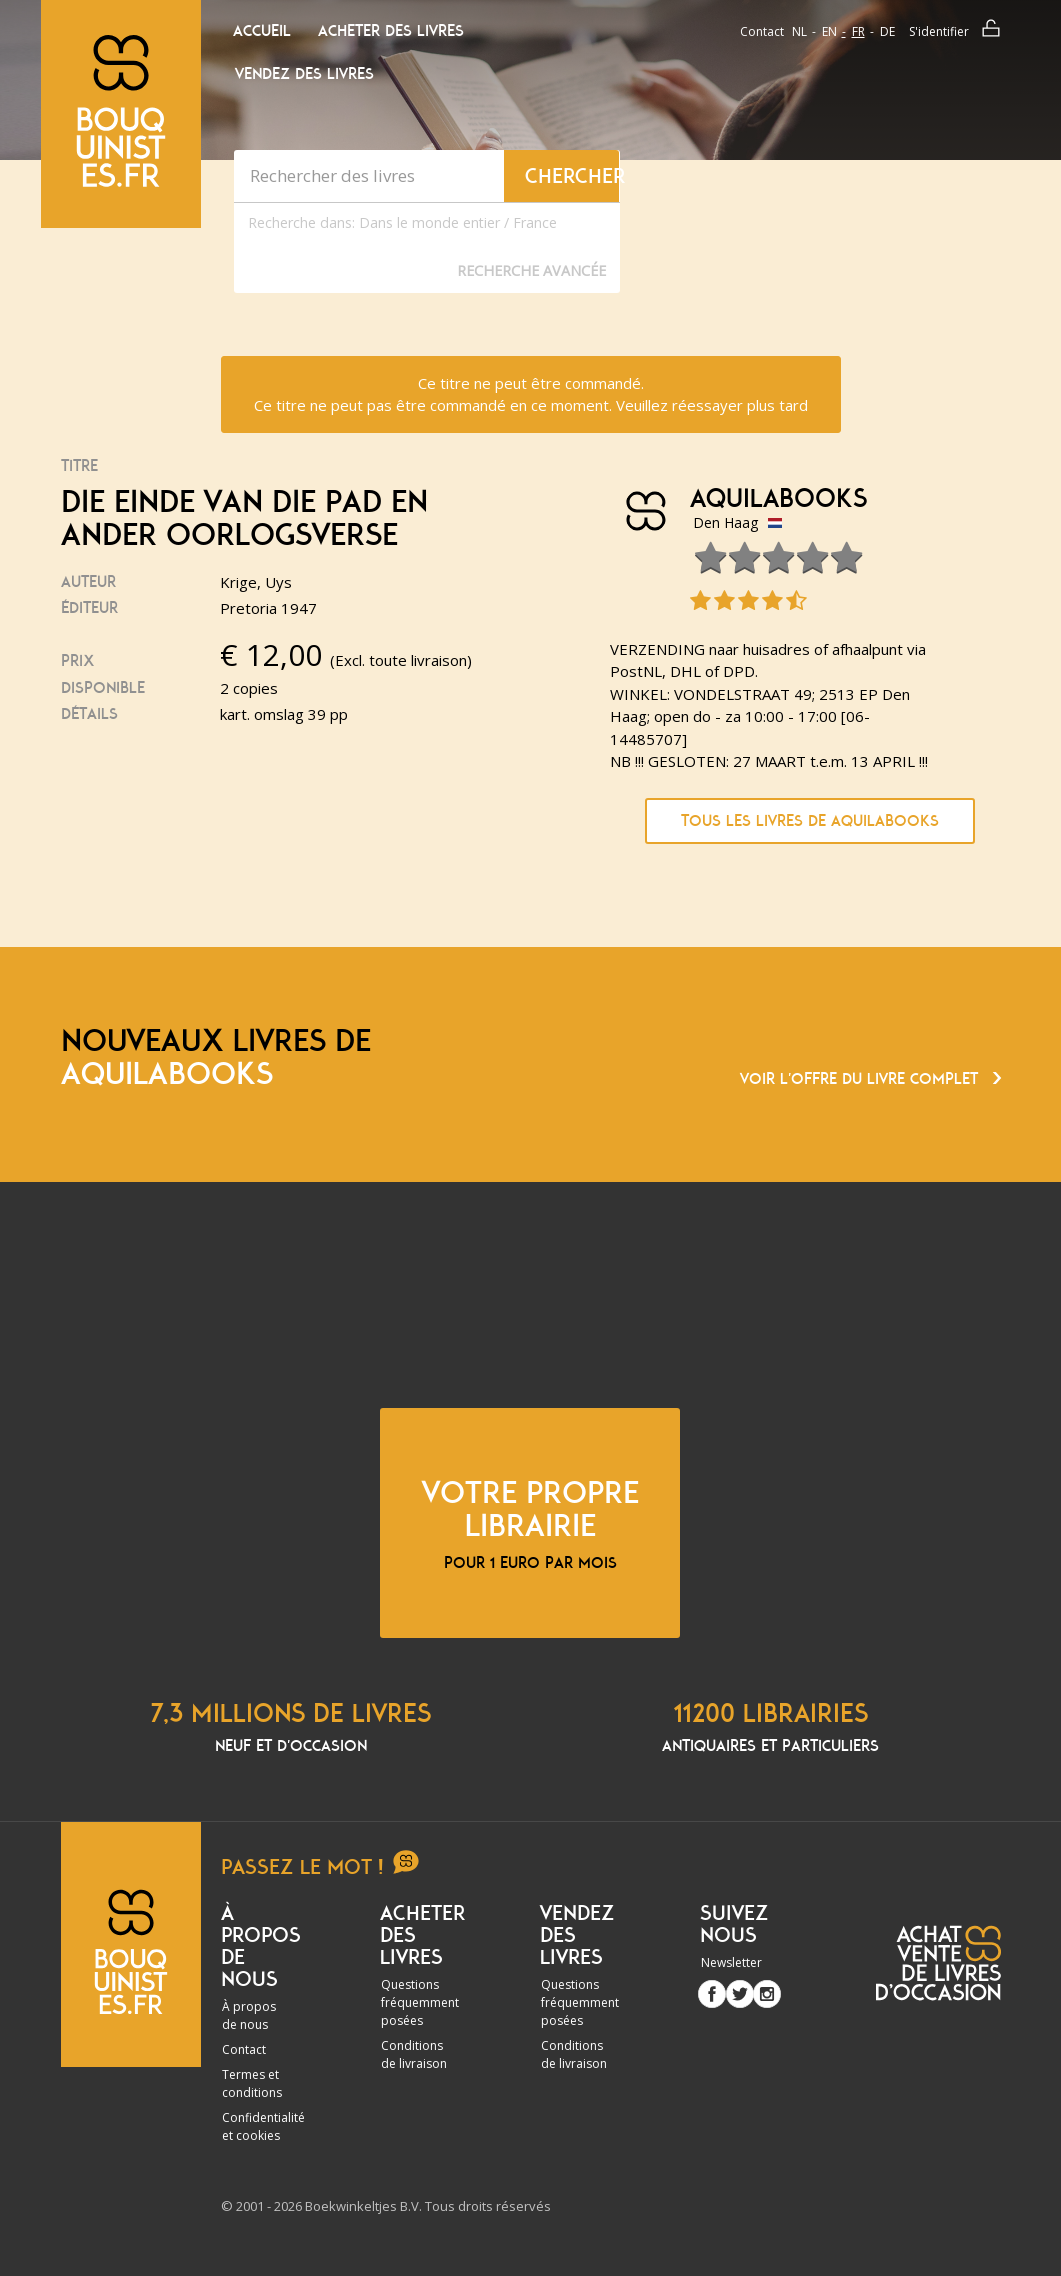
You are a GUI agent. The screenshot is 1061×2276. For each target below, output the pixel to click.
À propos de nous (249, 2015)
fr (858, 31)
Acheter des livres (391, 31)
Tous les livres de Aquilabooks (810, 821)
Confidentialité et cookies (263, 2126)
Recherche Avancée (531, 270)
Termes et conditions (252, 2083)
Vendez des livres (304, 74)
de (887, 31)
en (829, 31)
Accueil (262, 31)
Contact (762, 31)
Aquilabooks (778, 499)
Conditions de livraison (414, 2054)
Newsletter (731, 1962)
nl (799, 31)
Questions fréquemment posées (420, 2002)
